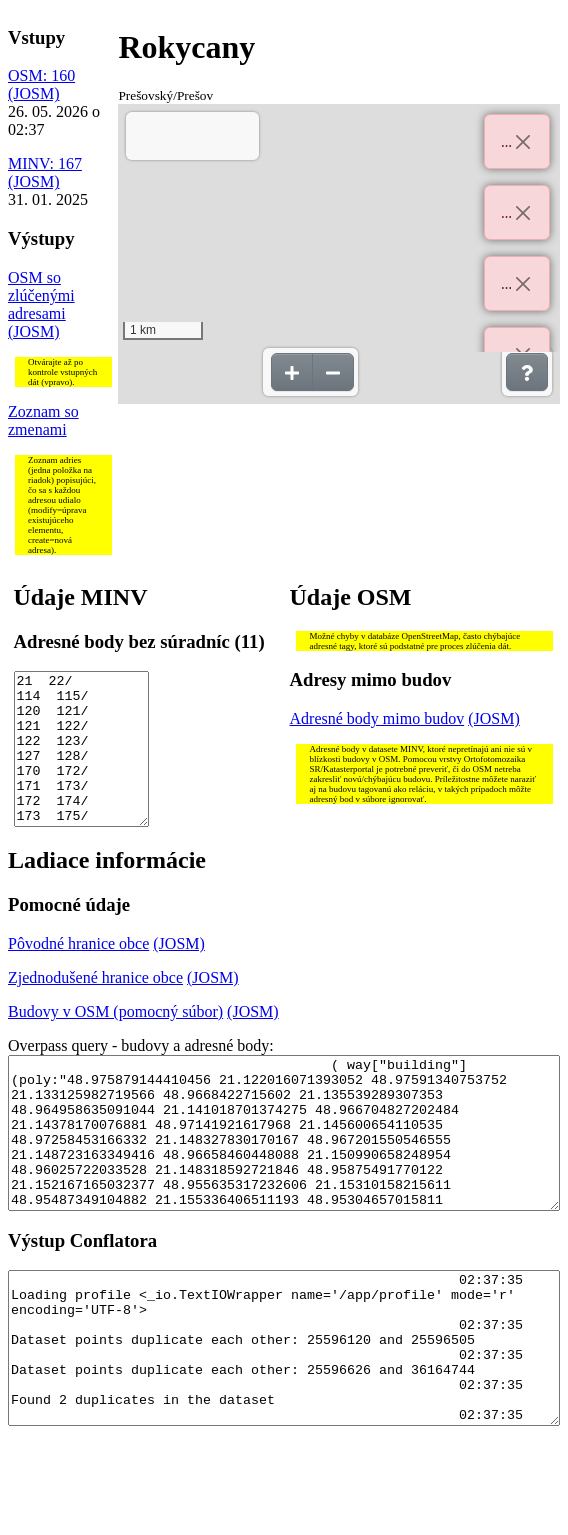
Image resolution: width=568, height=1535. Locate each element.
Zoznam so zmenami (43, 420)
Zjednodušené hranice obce (95, 1007)
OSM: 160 (41, 75)
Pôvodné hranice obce (78, 973)
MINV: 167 (45, 163)
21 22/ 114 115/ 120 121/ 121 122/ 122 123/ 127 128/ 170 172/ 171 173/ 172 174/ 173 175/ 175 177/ (81, 764)
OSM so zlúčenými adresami (41, 295)
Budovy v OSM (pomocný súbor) (115, 1041)
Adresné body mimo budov (377, 718)
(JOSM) (34, 93)
